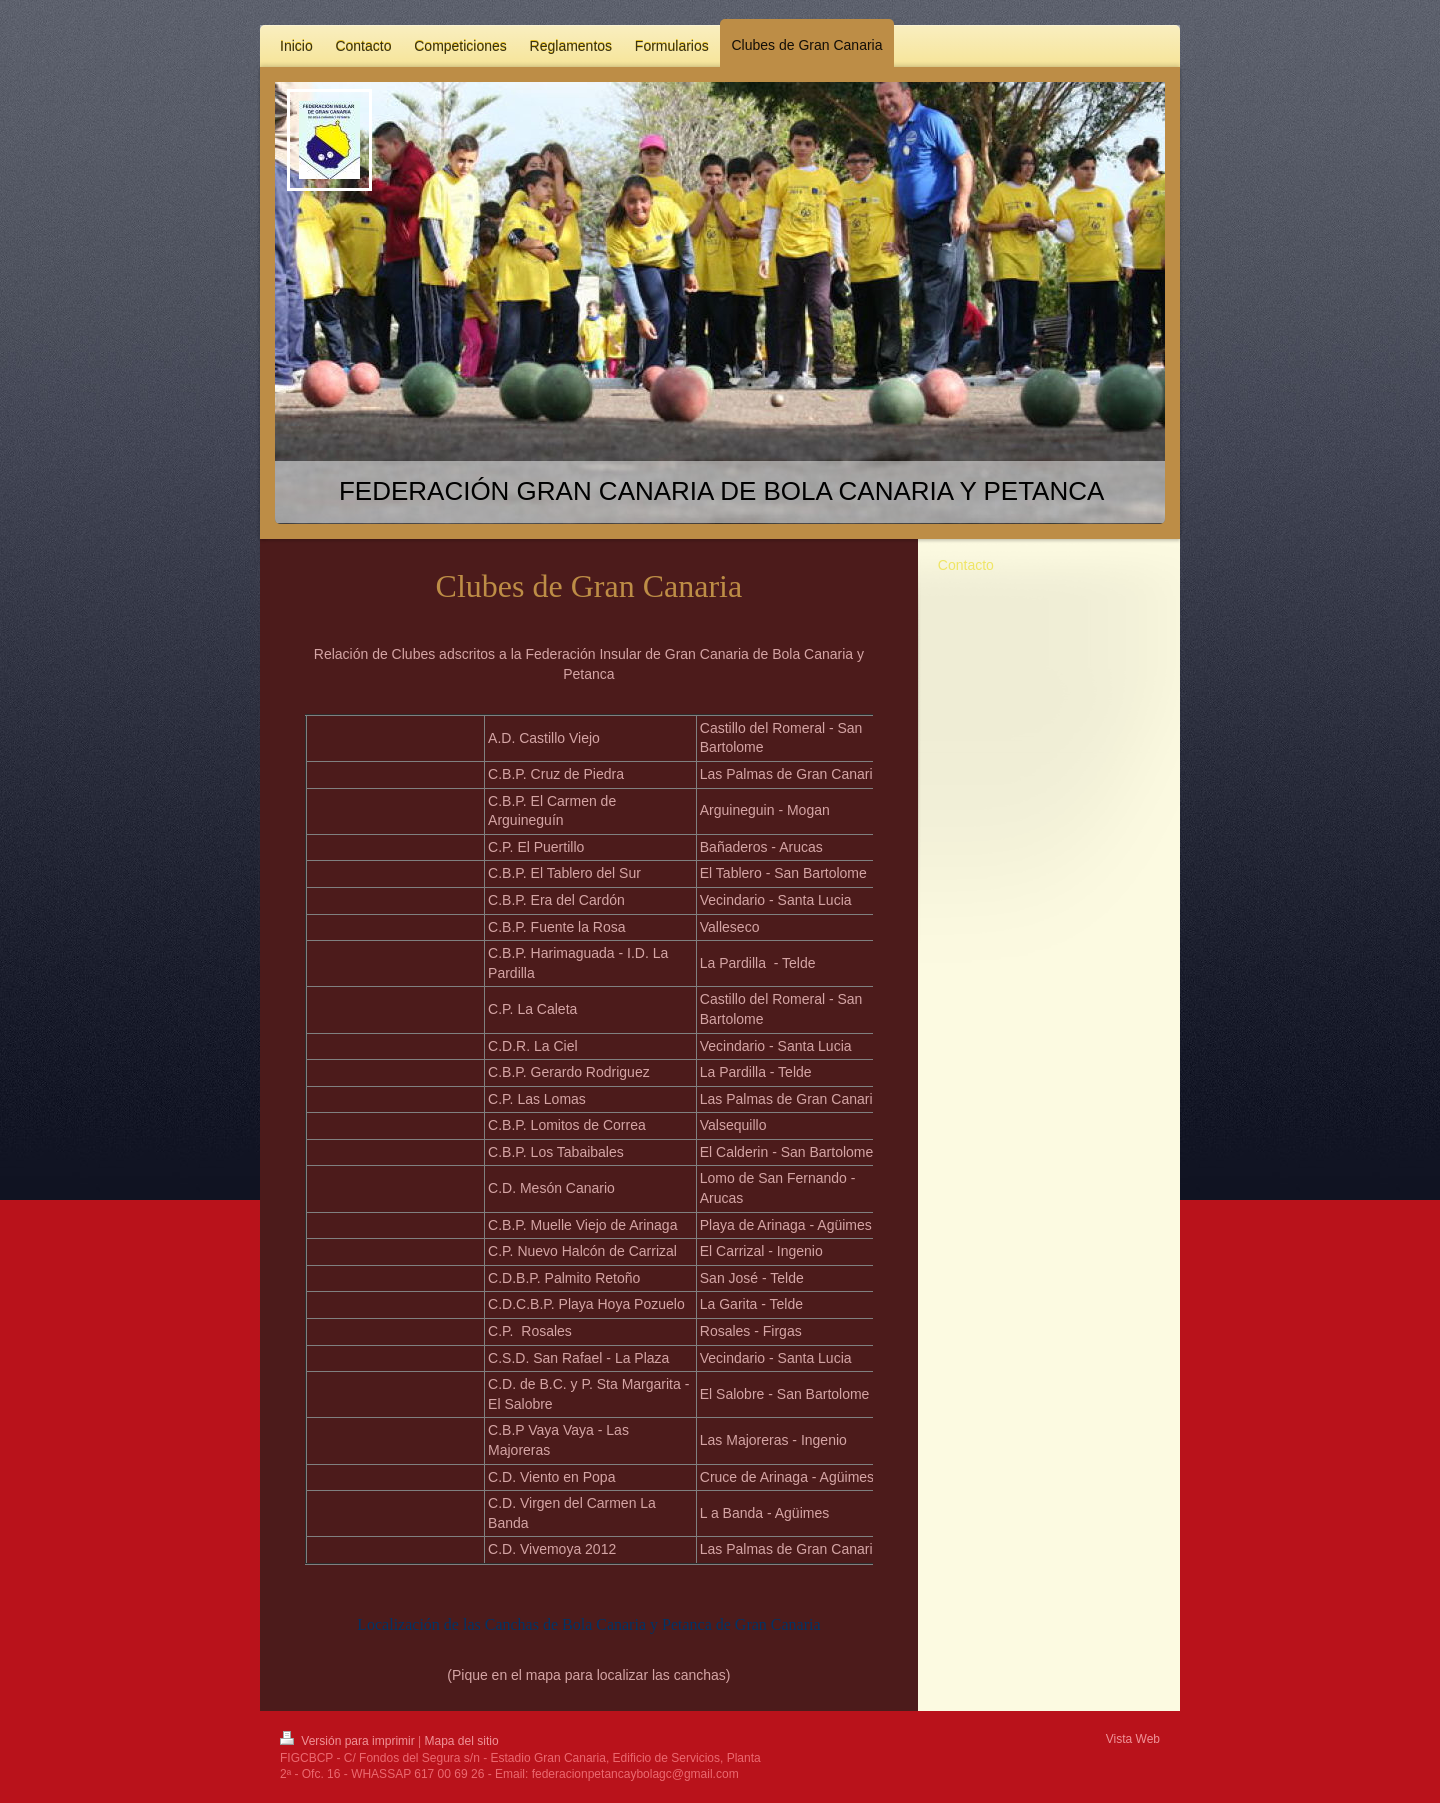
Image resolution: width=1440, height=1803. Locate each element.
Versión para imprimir (349, 1741)
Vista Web (1133, 1739)
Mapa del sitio (462, 1741)
